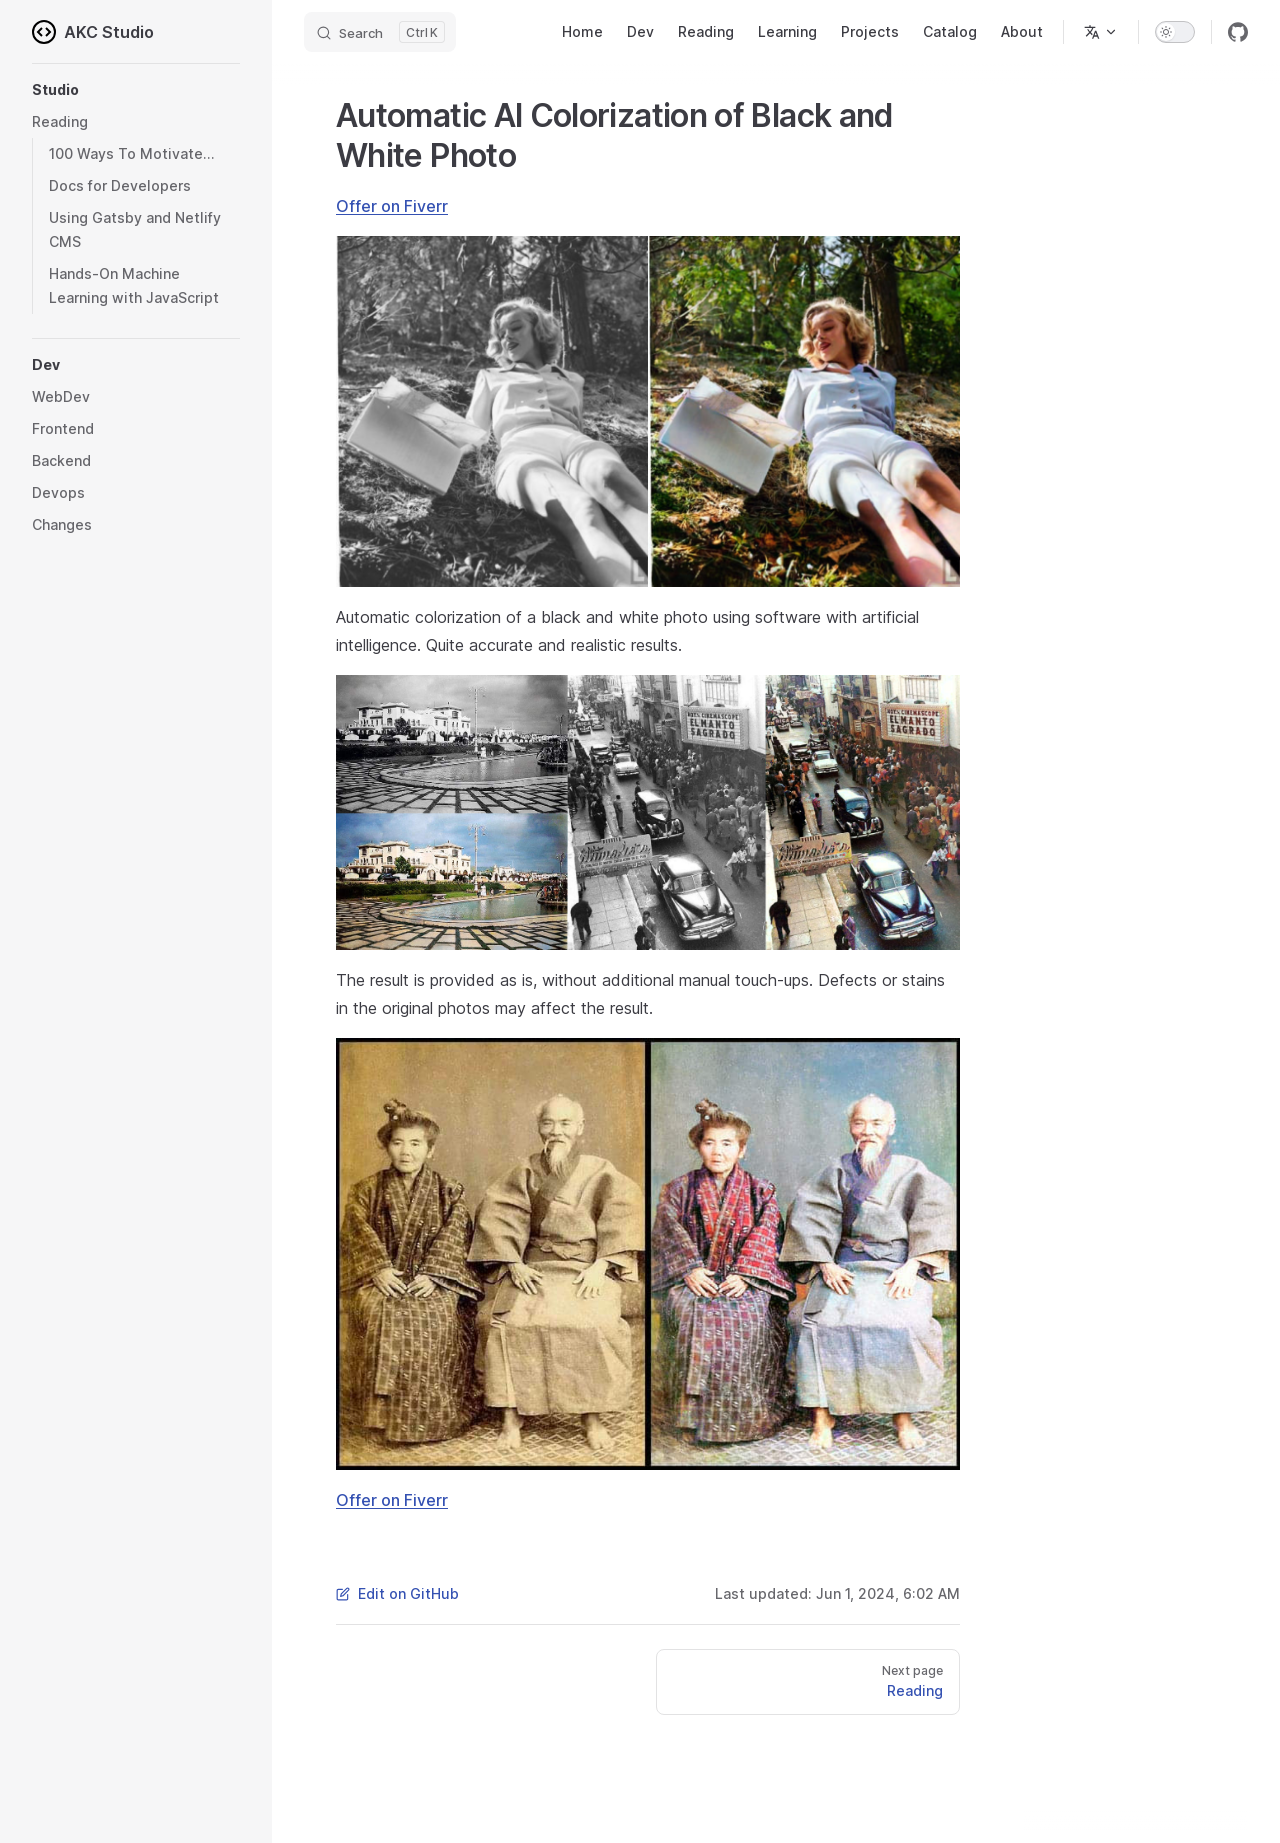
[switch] (1175, 32)
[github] (1238, 32)
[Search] (380, 32)
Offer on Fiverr (392, 206)
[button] (136, 90)
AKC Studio (93, 32)
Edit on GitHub (397, 1593)
